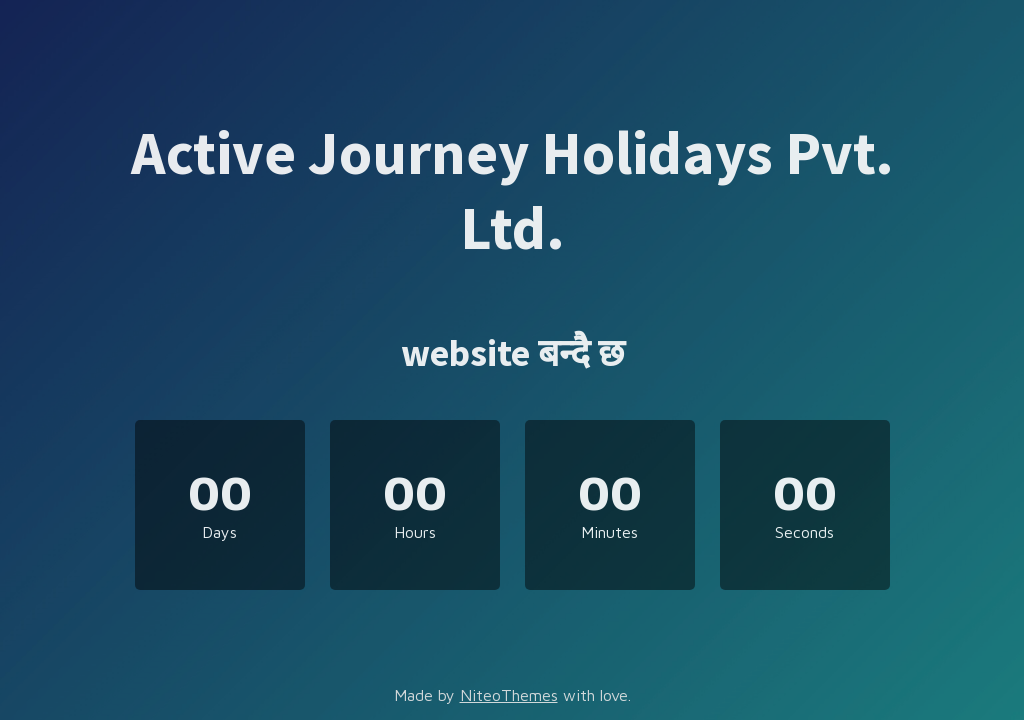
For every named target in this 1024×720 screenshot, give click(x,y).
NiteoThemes (509, 695)
